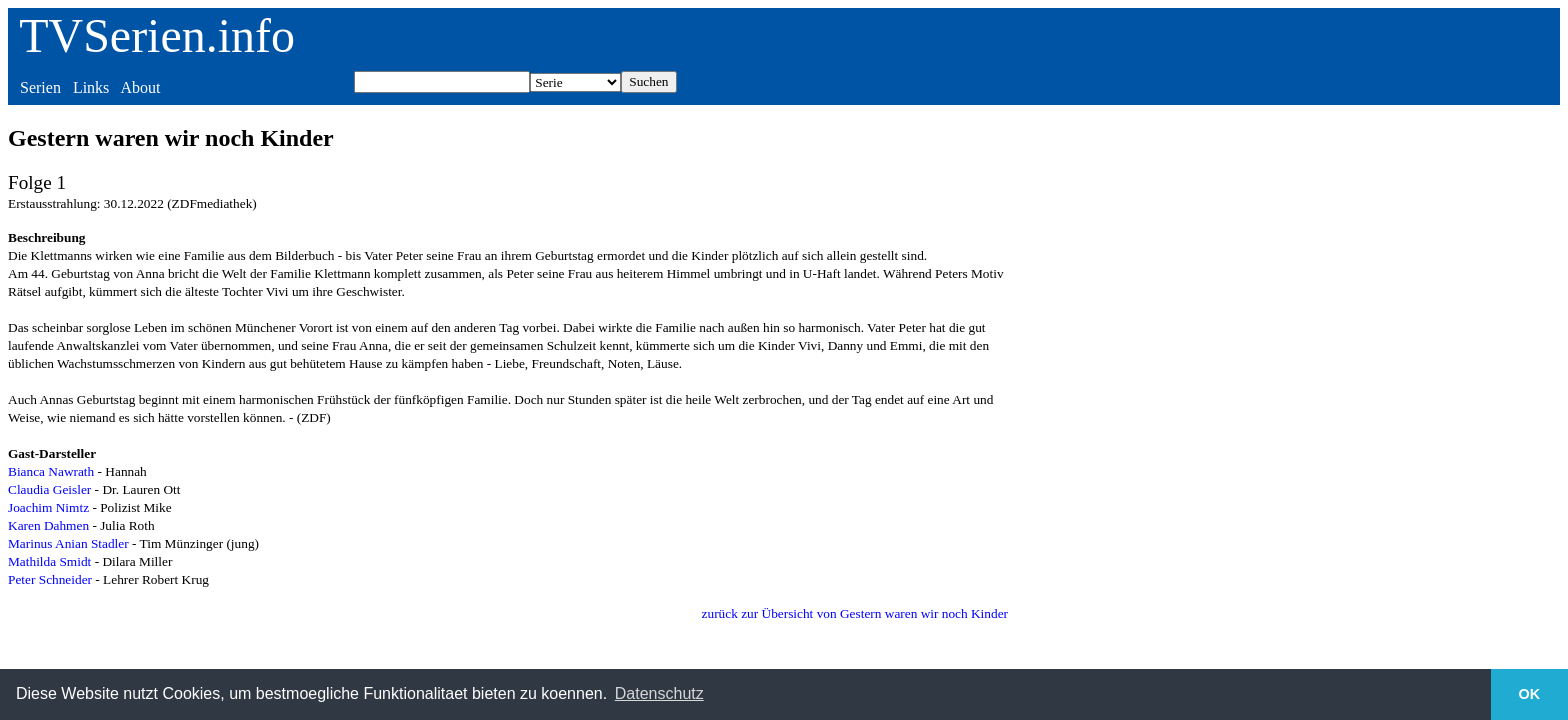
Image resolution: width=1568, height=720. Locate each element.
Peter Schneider (50, 579)
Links (91, 87)
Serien (40, 87)
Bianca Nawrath (51, 471)
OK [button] (1530, 694)
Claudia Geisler (49, 489)
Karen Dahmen (48, 525)
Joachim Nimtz (48, 507)
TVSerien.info (157, 35)
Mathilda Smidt (49, 561)
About (140, 87)
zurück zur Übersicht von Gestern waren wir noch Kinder (855, 613)
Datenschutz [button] (659, 693)
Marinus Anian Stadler (68, 543)
